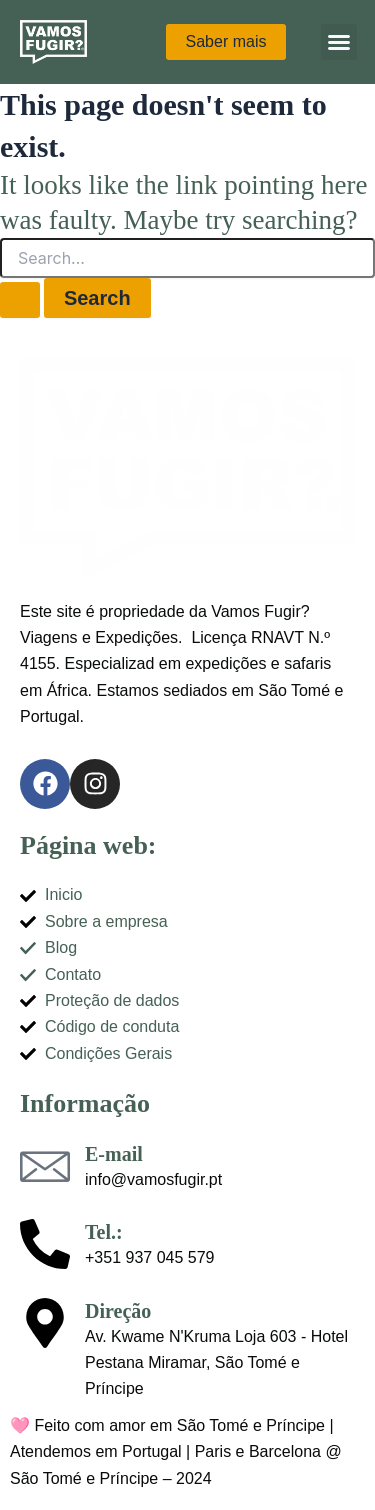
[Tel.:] (45, 1244)
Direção (118, 1311)
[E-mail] (45, 1166)
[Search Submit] (20, 300)
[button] (339, 42)
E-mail (114, 1154)
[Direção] (45, 1323)
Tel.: (104, 1232)
